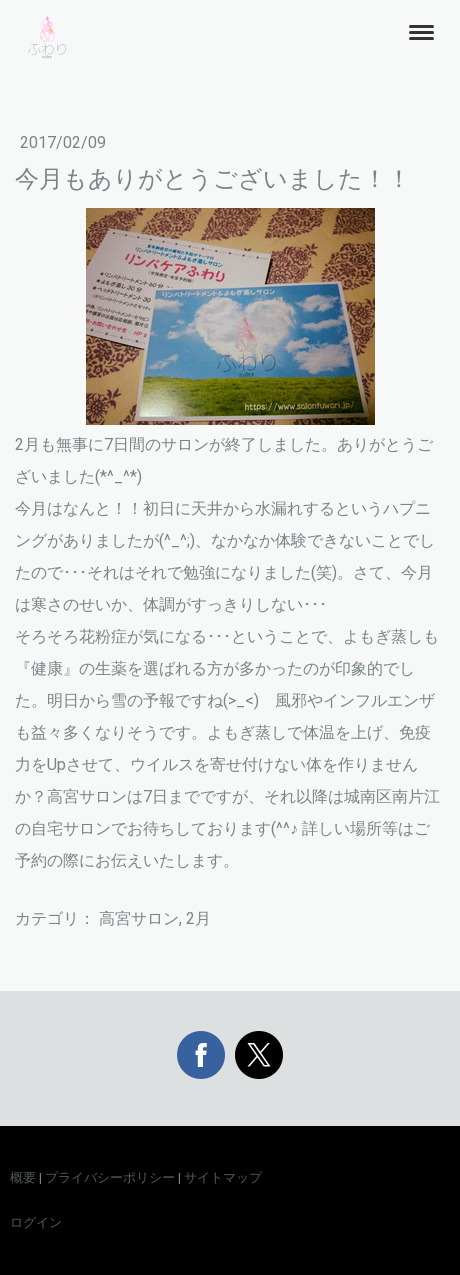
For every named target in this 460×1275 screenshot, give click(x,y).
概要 (23, 1177)
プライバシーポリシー (110, 1177)
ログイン (36, 1222)
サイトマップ (223, 1177)
